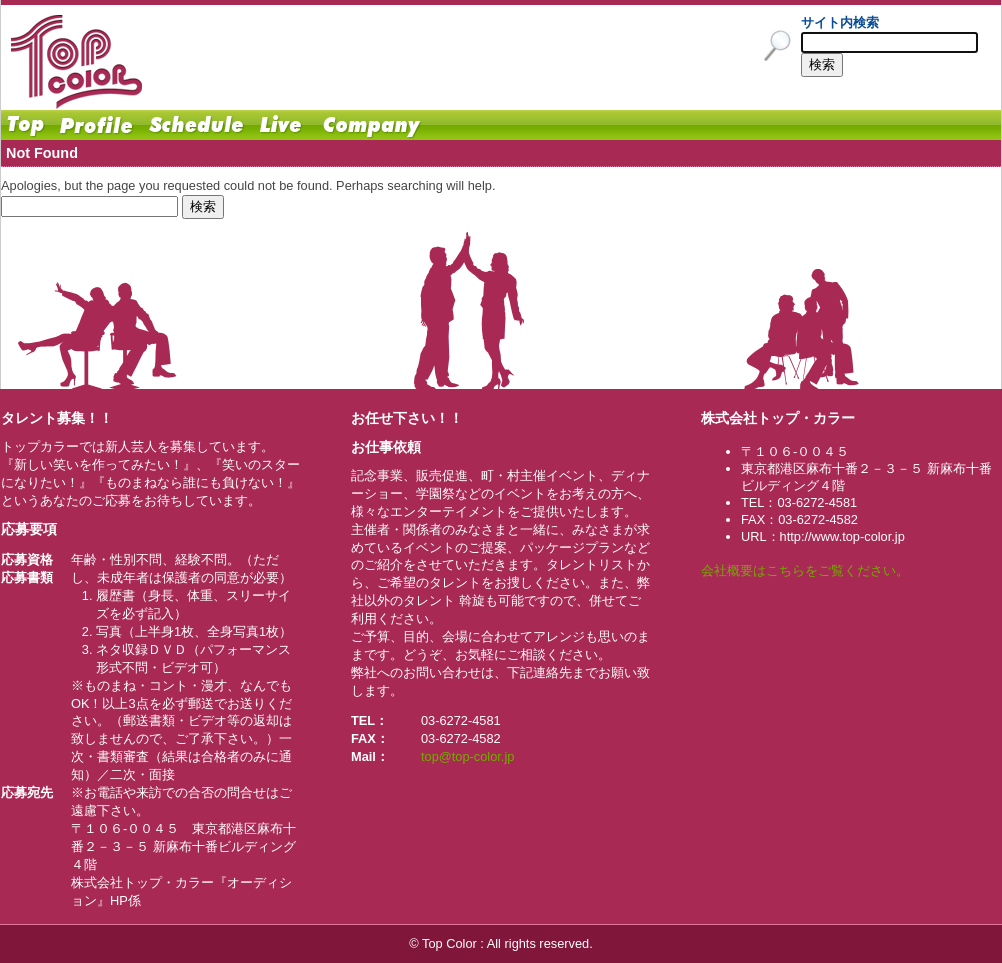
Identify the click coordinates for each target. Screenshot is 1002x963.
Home (26, 125)
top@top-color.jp (467, 756)
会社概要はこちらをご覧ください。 (805, 570)
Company (371, 125)
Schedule (196, 125)
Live (281, 125)
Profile (96, 125)
